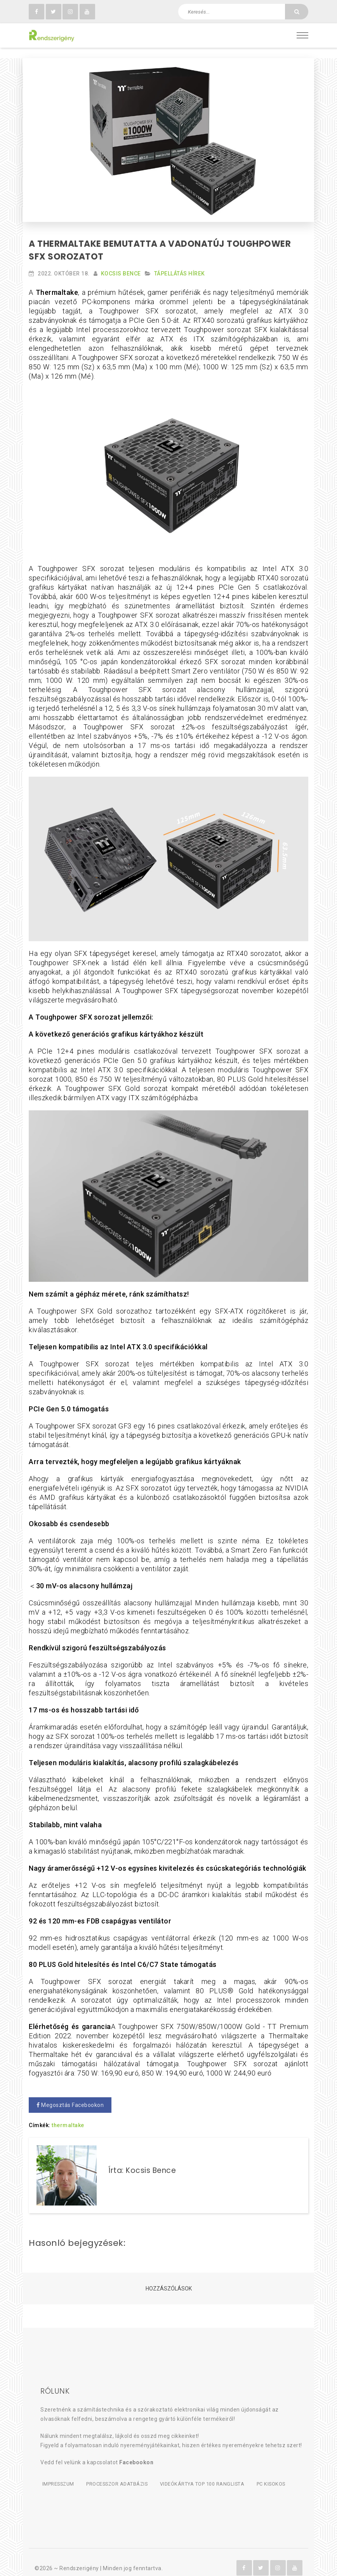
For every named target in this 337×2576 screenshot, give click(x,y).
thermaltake (68, 2115)
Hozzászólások (169, 2279)
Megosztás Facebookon (70, 2095)
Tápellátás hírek (179, 264)
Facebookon (136, 2453)
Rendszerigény (79, 2557)
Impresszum (56, 2474)
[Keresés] (296, 11)
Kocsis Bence (121, 264)
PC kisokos (281, 2474)
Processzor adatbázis (120, 2474)
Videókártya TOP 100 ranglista (209, 2474)
